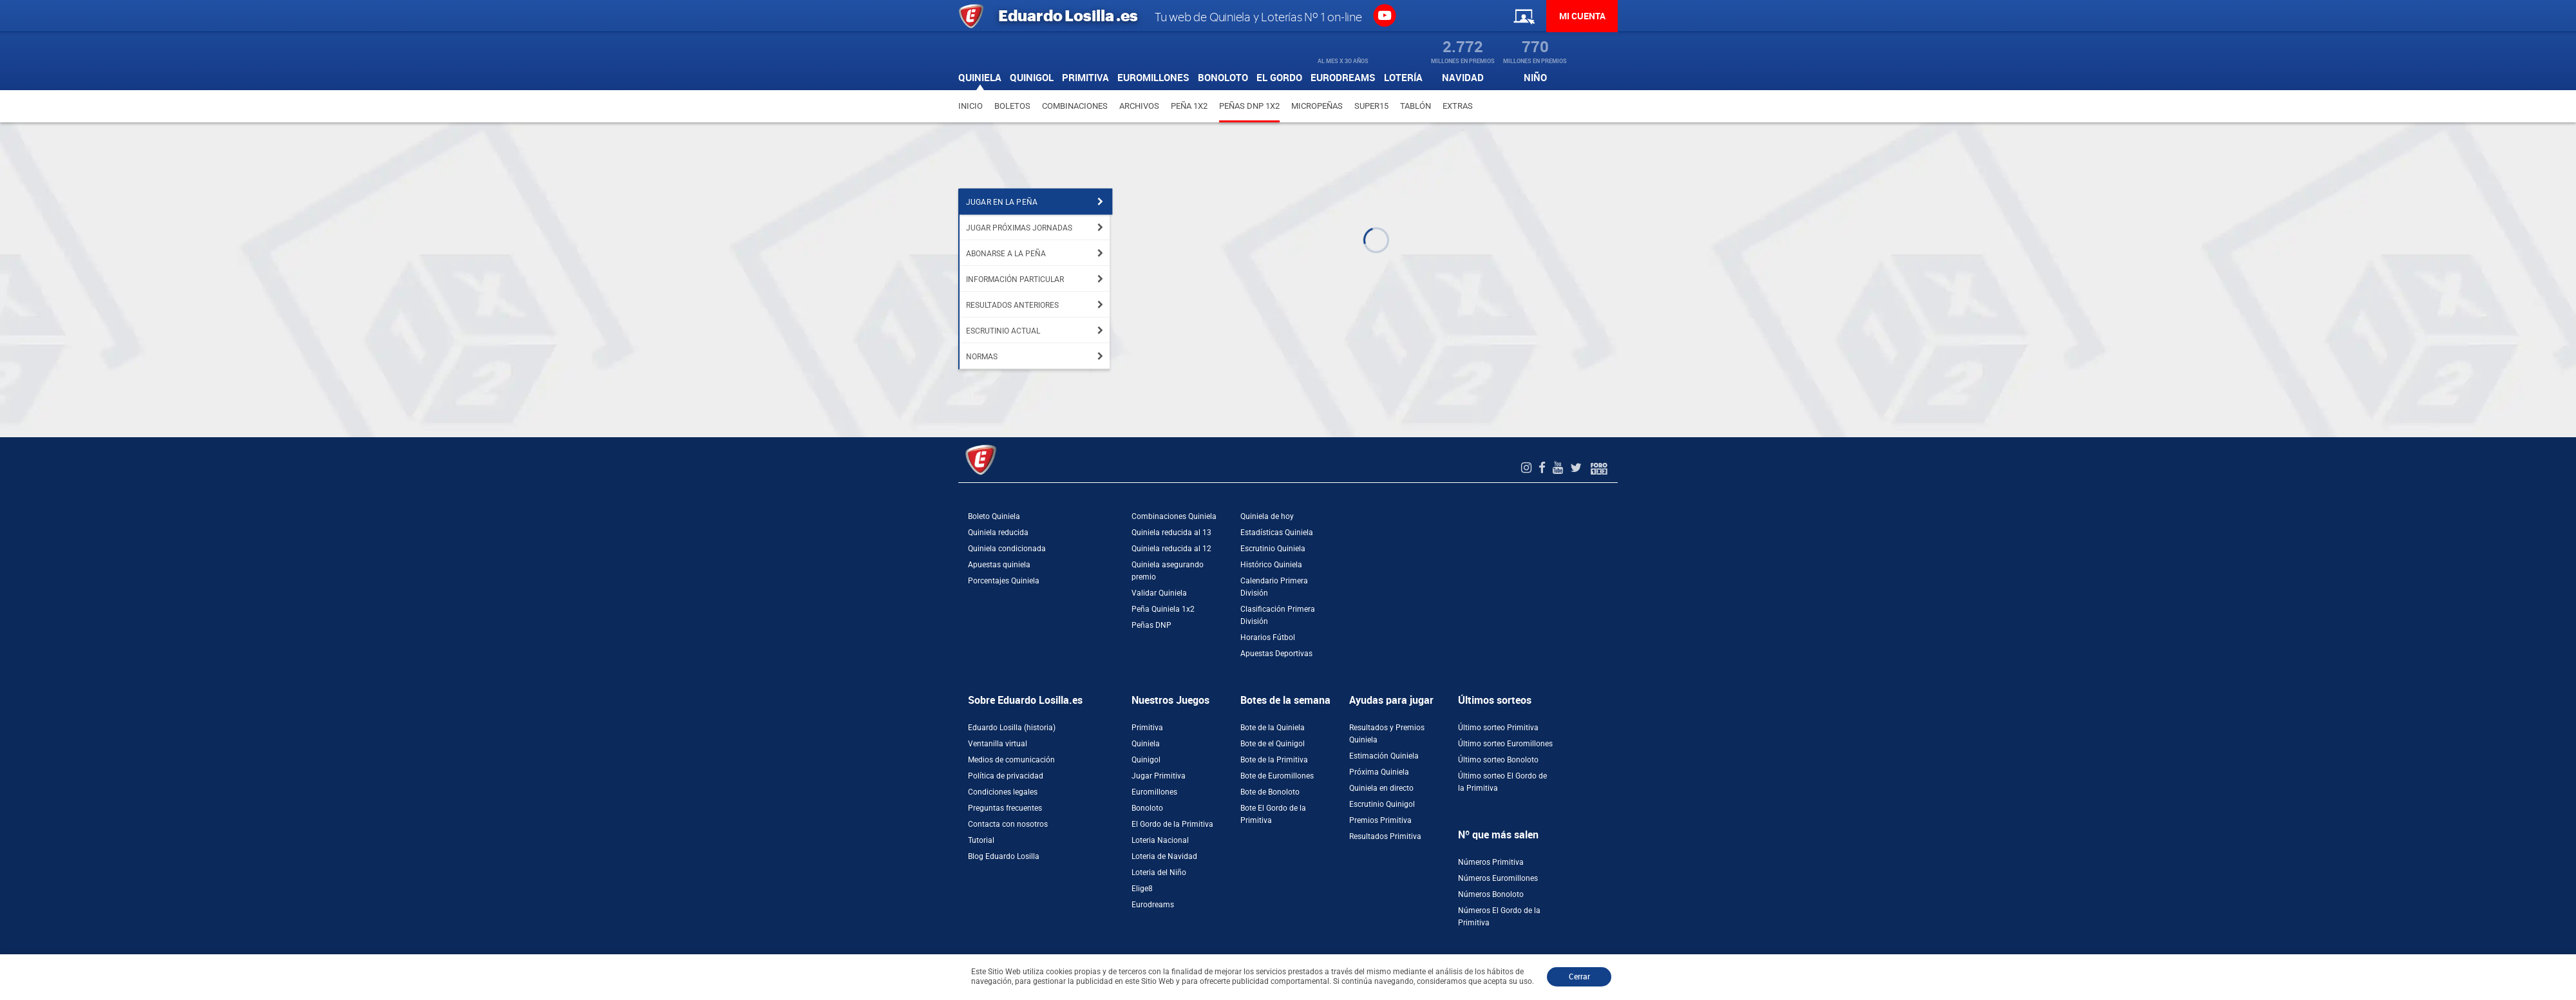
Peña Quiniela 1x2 (1163, 609)
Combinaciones (1075, 106)
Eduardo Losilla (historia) (1012, 727)
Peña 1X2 (1189, 106)
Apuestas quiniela (999, 564)
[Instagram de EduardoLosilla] (1528, 467)
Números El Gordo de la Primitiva (1499, 916)
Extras (1458, 106)
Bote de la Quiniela (1272, 727)
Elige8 (1142, 888)
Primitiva (1147, 727)
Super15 (1371, 106)
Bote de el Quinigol (1272, 743)
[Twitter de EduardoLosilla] (1577, 467)
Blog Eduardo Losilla (1003, 856)
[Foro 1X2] (1599, 467)
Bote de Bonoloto (1270, 792)
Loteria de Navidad (1164, 856)
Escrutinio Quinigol (1382, 804)
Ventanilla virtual (997, 743)
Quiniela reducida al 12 (1171, 548)
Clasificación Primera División (1277, 615)
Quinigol (1146, 759)
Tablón (1415, 106)
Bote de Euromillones (1277, 775)
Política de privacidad (1005, 775)
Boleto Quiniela (994, 516)
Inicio (970, 106)
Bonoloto (1147, 808)
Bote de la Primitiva (1274, 759)
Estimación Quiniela (1384, 755)
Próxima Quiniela (1379, 772)
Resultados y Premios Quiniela (1387, 733)
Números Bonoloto (1491, 894)
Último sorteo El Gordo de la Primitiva (1502, 782)
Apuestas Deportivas (1276, 653)
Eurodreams (1153, 904)
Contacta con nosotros (1008, 824)
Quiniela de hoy (1267, 516)
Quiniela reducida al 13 (1171, 532)
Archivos (1139, 106)
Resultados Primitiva (1385, 836)
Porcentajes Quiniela (1003, 580)
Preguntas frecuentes (1005, 808)
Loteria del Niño (1159, 872)
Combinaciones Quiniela (1174, 516)
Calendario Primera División (1274, 587)
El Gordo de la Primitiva (1172, 824)
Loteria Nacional (1160, 840)
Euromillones (1154, 792)
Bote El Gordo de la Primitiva (1273, 814)
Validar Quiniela (1159, 593)
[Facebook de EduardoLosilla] (1544, 467)
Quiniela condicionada (1007, 548)
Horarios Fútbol (1267, 637)
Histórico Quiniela (1271, 564)
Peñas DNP (1151, 625)
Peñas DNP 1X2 (1249, 106)
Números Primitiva (1491, 862)
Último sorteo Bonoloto (1498, 759)
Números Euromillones (1498, 878)
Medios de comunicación (1011, 759)
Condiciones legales (1002, 792)
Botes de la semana (1285, 700)
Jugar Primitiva (1159, 775)
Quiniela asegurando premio (1168, 570)
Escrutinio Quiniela (1272, 548)
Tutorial (981, 840)
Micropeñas (1317, 106)
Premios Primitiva (1380, 820)
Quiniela (1146, 743)
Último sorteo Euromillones (1505, 743)
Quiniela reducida (998, 532)
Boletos (1012, 106)
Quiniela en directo (1381, 788)
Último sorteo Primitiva (1498, 727)
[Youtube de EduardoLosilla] (1559, 467)
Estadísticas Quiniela (1276, 532)
